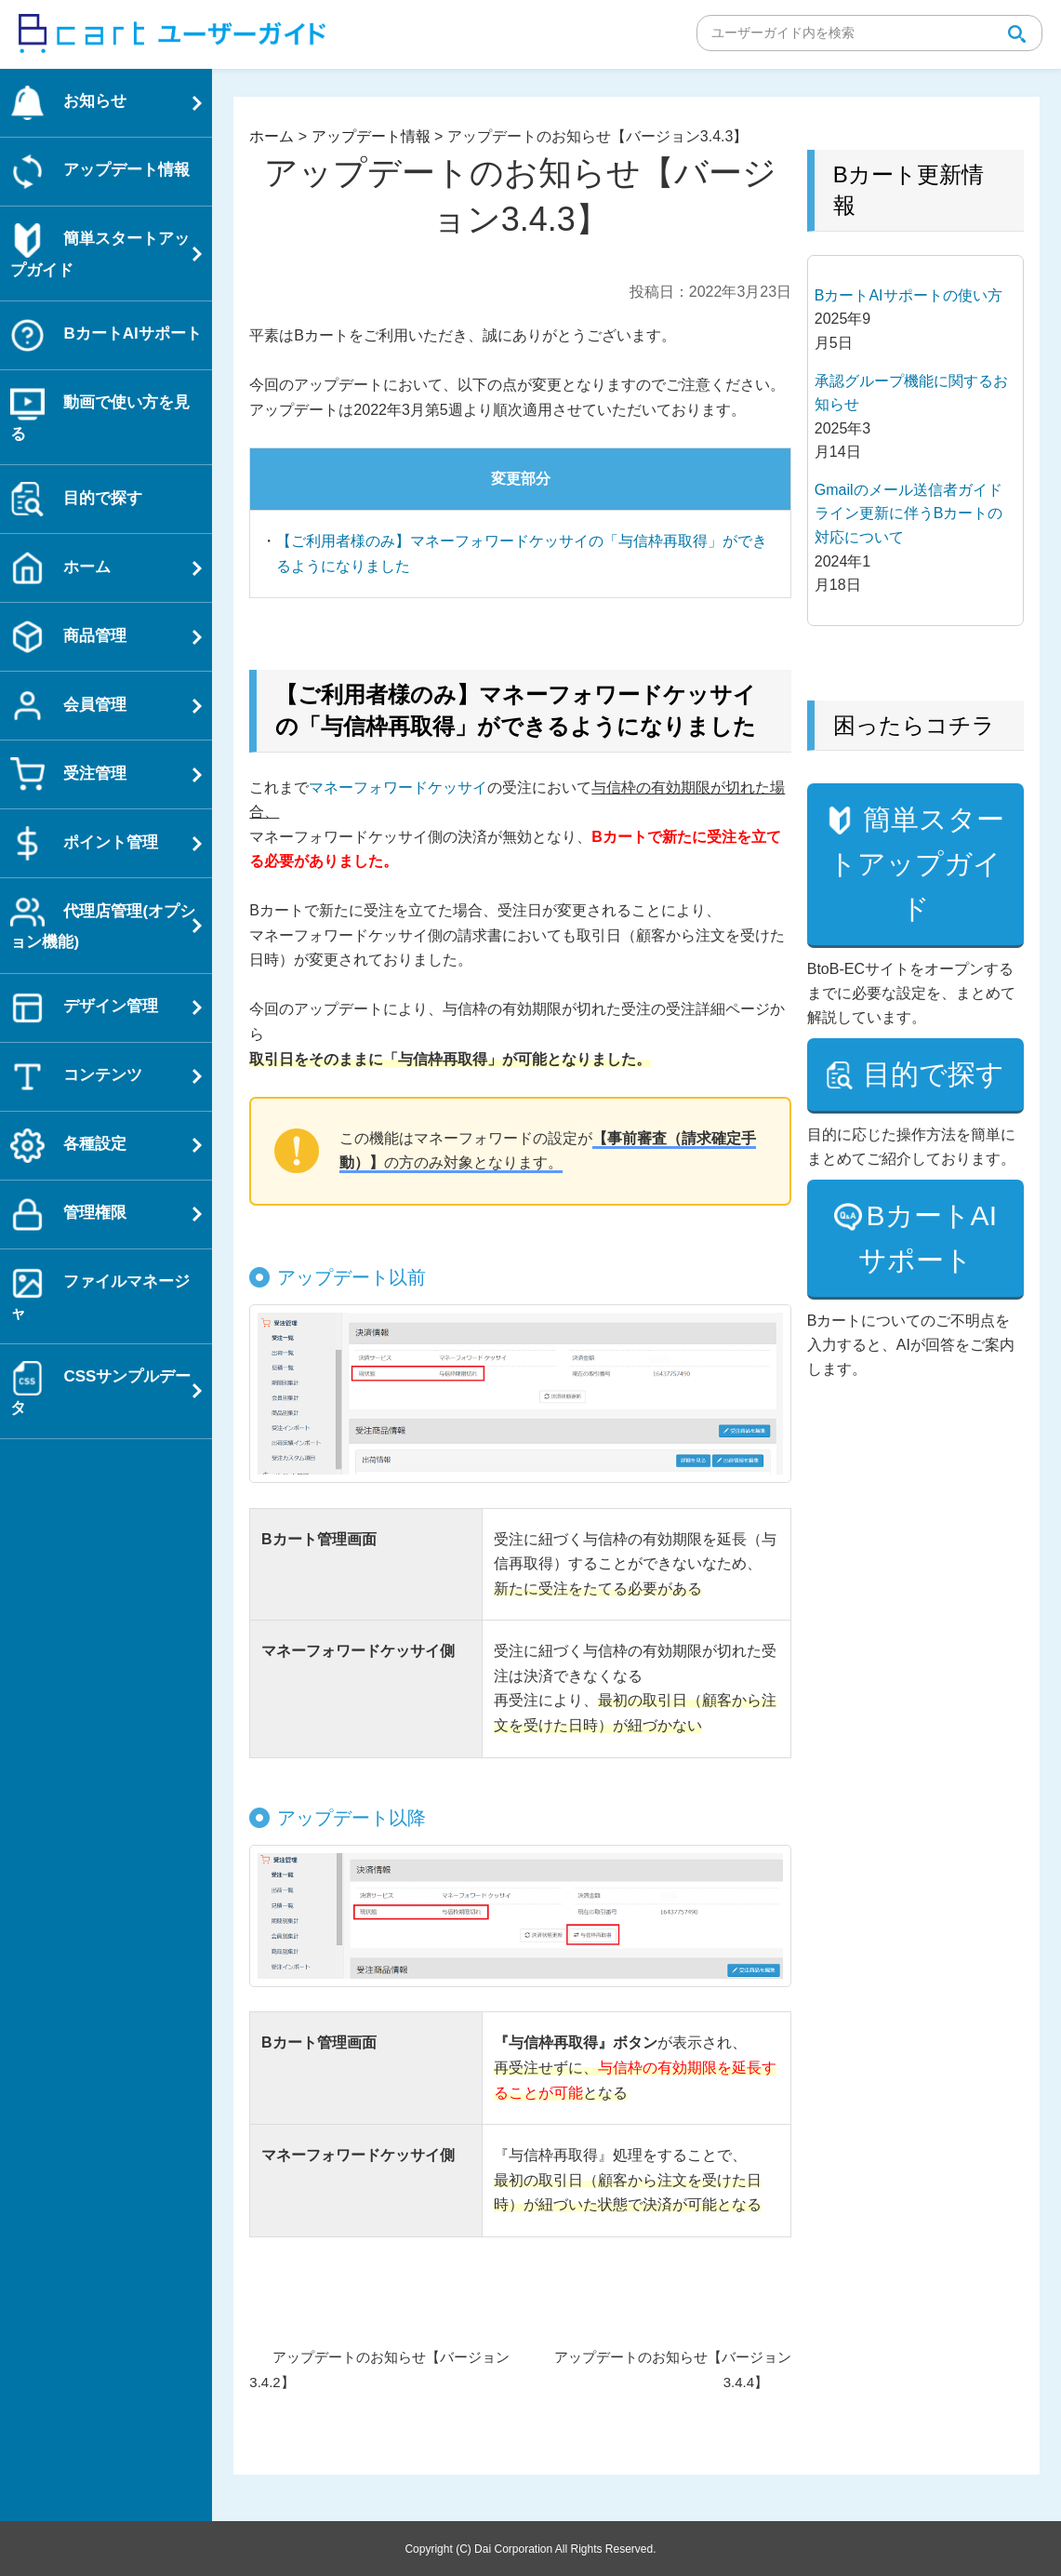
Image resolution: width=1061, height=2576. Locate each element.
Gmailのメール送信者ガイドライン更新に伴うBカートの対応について (909, 513)
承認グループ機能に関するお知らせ (911, 393)
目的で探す (917, 1185)
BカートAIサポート (927, 1371)
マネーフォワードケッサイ (398, 787)
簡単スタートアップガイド (917, 908)
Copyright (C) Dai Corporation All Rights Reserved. (530, 2548)
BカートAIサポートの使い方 (908, 295)
